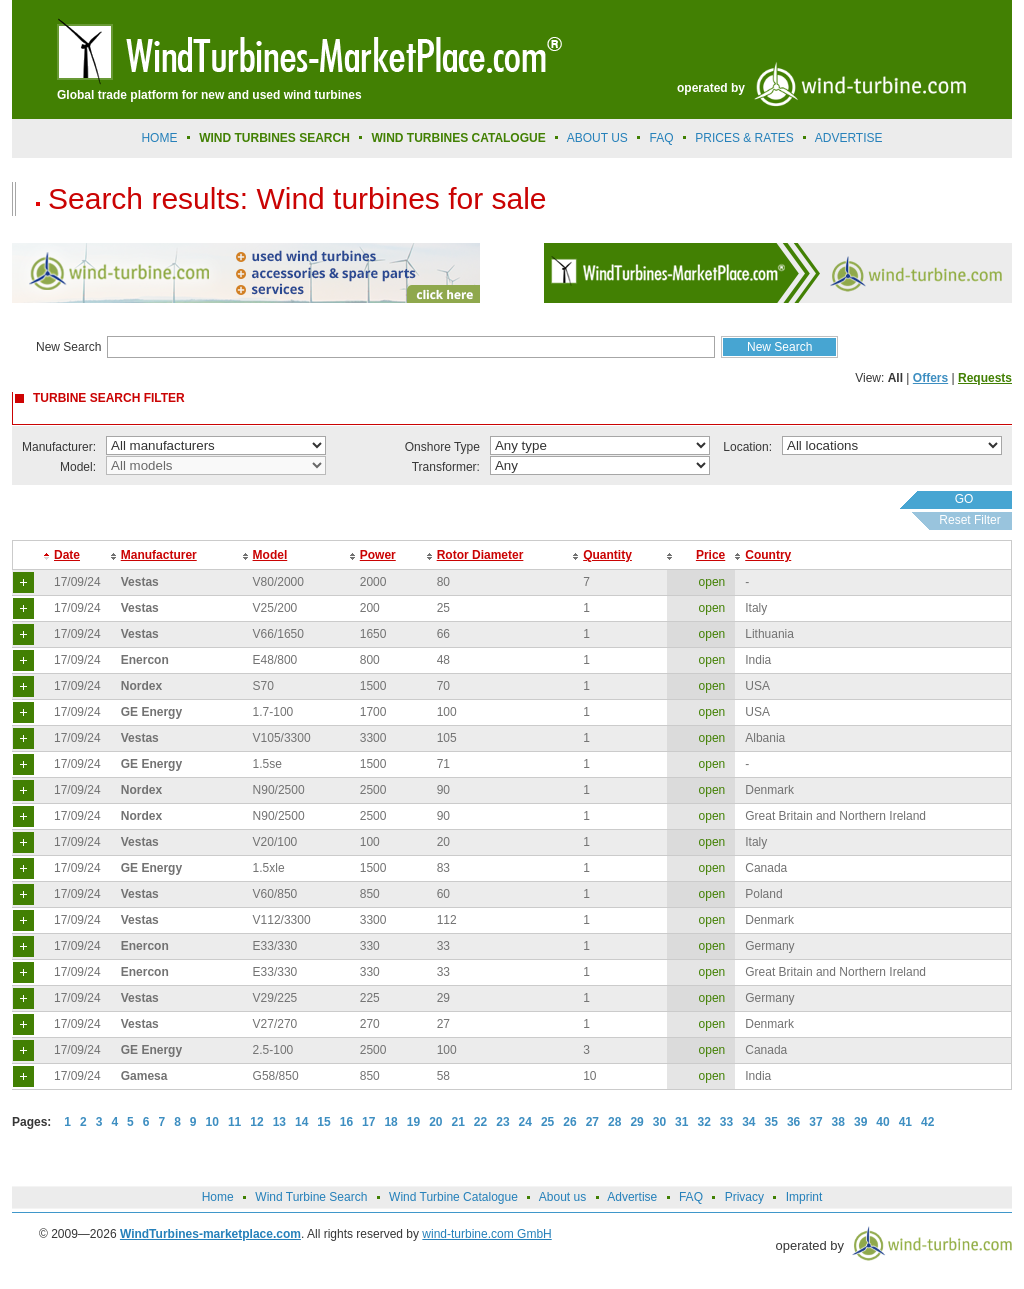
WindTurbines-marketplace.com (210, 1234)
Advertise (632, 1197)
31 (681, 1122)
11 (234, 1122)
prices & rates (744, 138)
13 (279, 1122)
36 (793, 1122)
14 (301, 1122)
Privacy (744, 1197)
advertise (849, 138)
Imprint (804, 1197)
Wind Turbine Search (311, 1197)
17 (368, 1122)
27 (592, 1122)
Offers (930, 378)
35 (771, 1122)
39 (860, 1122)
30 (659, 1122)
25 (547, 1122)
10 (212, 1122)
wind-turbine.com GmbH (486, 1234)
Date (67, 555)
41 (905, 1122)
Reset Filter (969, 520)
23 (502, 1122)
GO (964, 499)
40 (882, 1122)
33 (726, 1122)
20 (435, 1122)
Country (768, 555)
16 (346, 1122)
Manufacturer (159, 555)
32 (703, 1122)
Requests (985, 378)
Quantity (607, 555)
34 (748, 1122)
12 (256, 1122)
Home (159, 138)
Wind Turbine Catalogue (453, 1197)
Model (270, 555)
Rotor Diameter (480, 555)
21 (458, 1122)
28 (614, 1122)
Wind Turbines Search (274, 138)
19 (413, 1122)
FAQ (662, 138)
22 (480, 1122)
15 (323, 1122)
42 (927, 1122)
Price (710, 555)
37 (815, 1122)
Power (378, 555)
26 (569, 1122)
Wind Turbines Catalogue (459, 138)
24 (525, 1122)
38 (838, 1122)
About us (597, 138)
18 (390, 1122)
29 (636, 1122)
